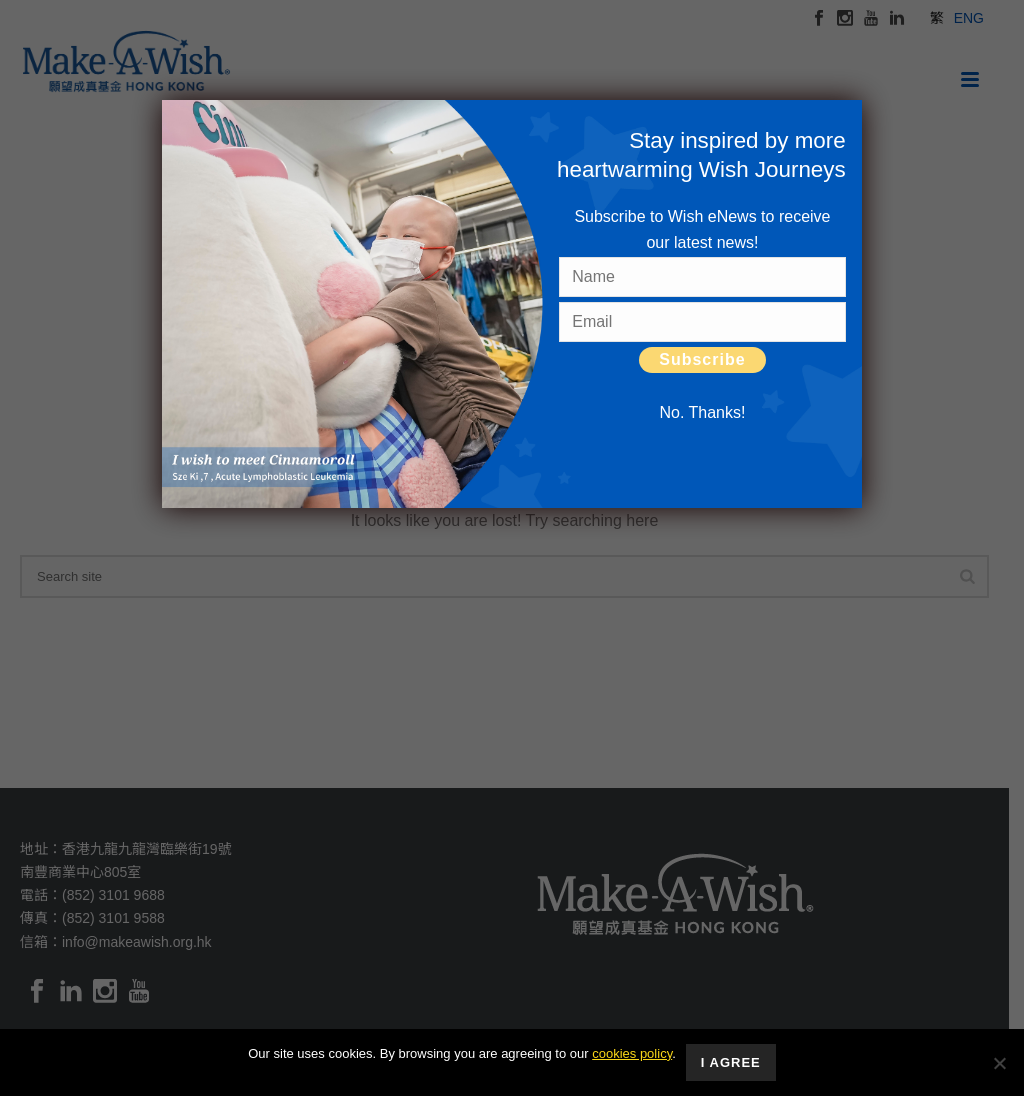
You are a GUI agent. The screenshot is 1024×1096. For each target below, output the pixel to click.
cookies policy (632, 1053)
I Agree (731, 1062)
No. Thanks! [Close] (702, 412)
